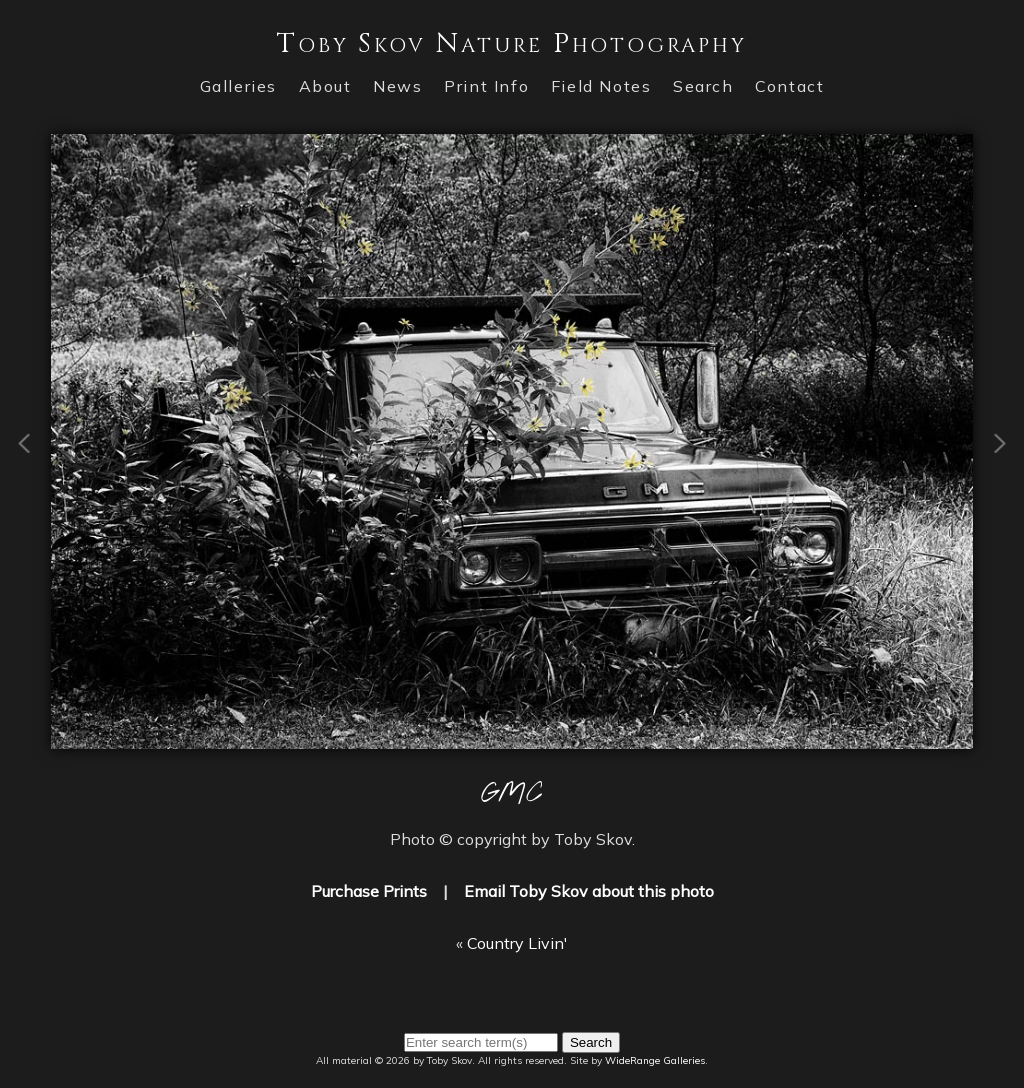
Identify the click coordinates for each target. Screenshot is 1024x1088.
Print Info (486, 86)
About (325, 86)
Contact (789, 86)
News (397, 86)
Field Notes (601, 86)
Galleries (238, 86)
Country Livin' (517, 943)
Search (703, 86)
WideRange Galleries (655, 1060)
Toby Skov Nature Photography (511, 43)
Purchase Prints (369, 891)
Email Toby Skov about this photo (589, 891)
